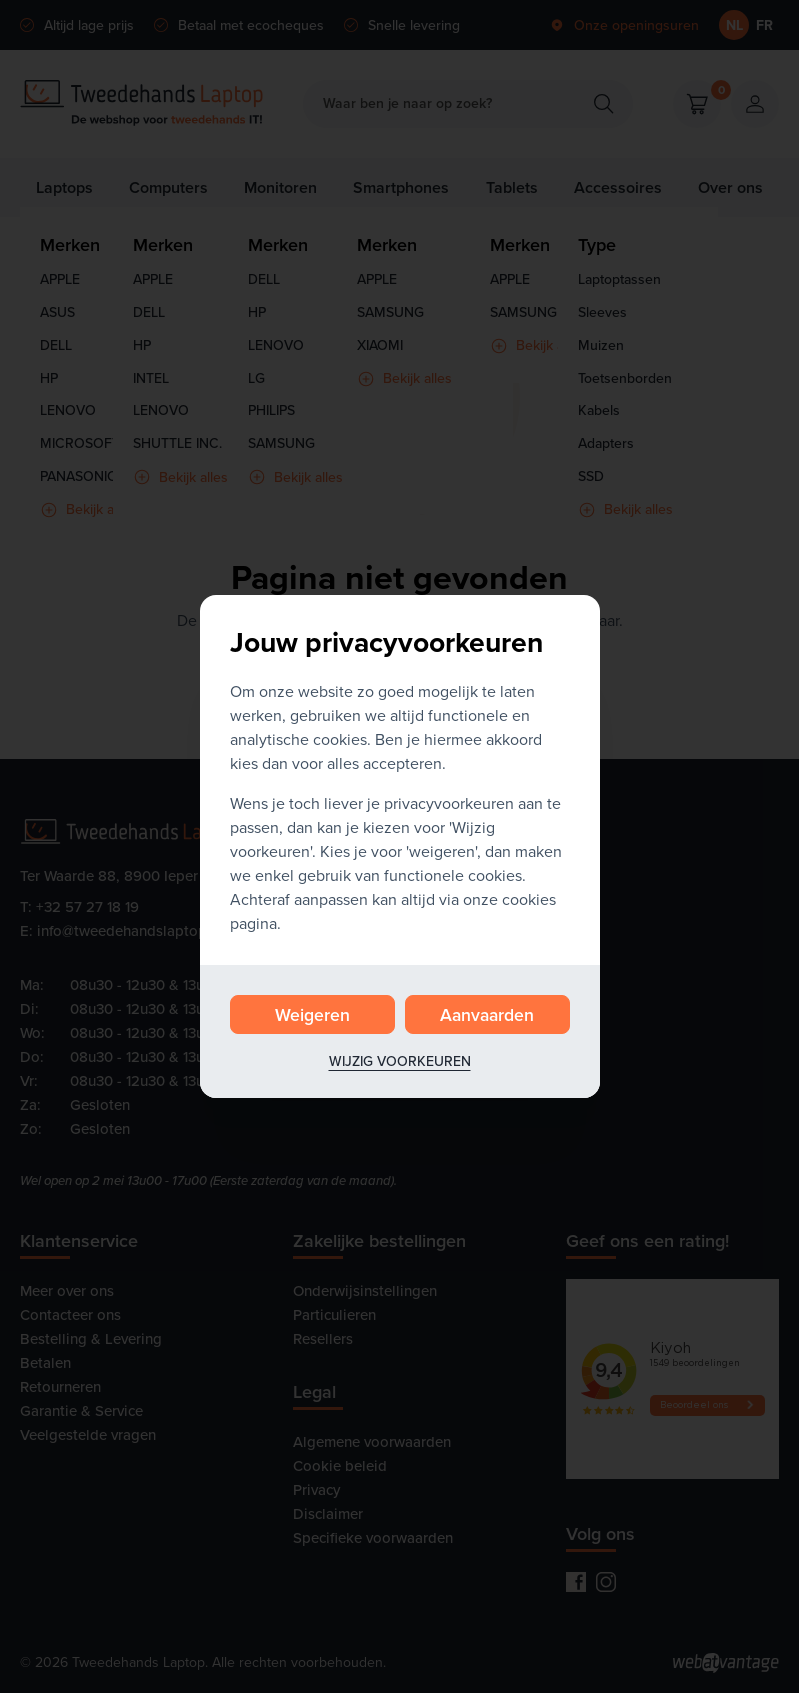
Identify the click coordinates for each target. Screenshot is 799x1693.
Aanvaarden (487, 1014)
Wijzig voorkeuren (400, 1061)
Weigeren (312, 1014)
